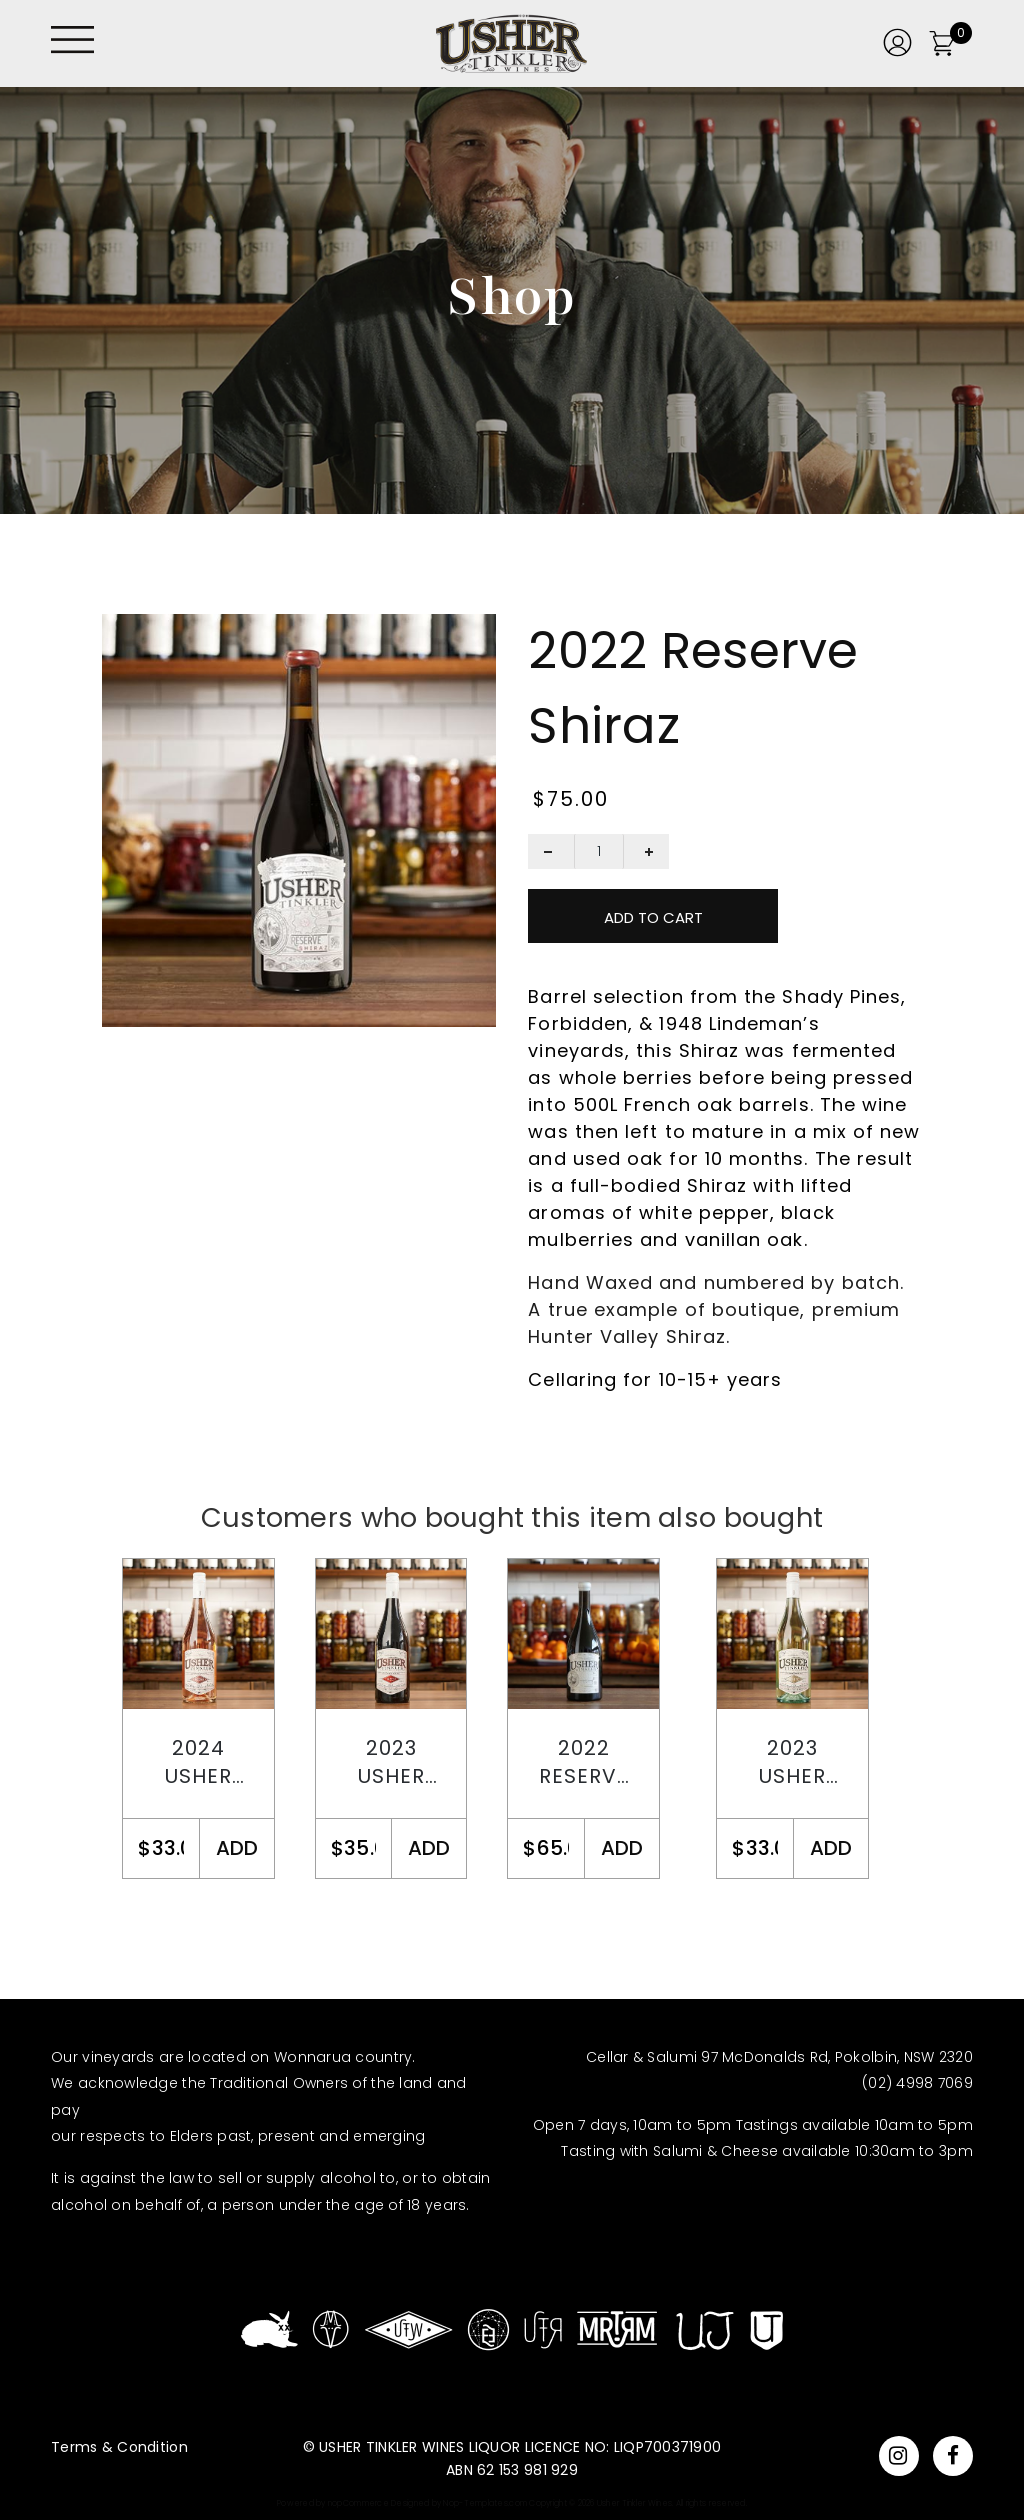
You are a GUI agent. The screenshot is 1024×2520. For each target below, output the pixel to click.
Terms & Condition (119, 2447)
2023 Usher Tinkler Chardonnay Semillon (793, 1762)
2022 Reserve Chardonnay (584, 1762)
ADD (237, 1848)
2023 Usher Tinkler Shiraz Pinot (391, 1762)
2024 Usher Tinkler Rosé (199, 1762)
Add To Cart (653, 917)
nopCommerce (358, 2503)
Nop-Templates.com (485, 2503)
